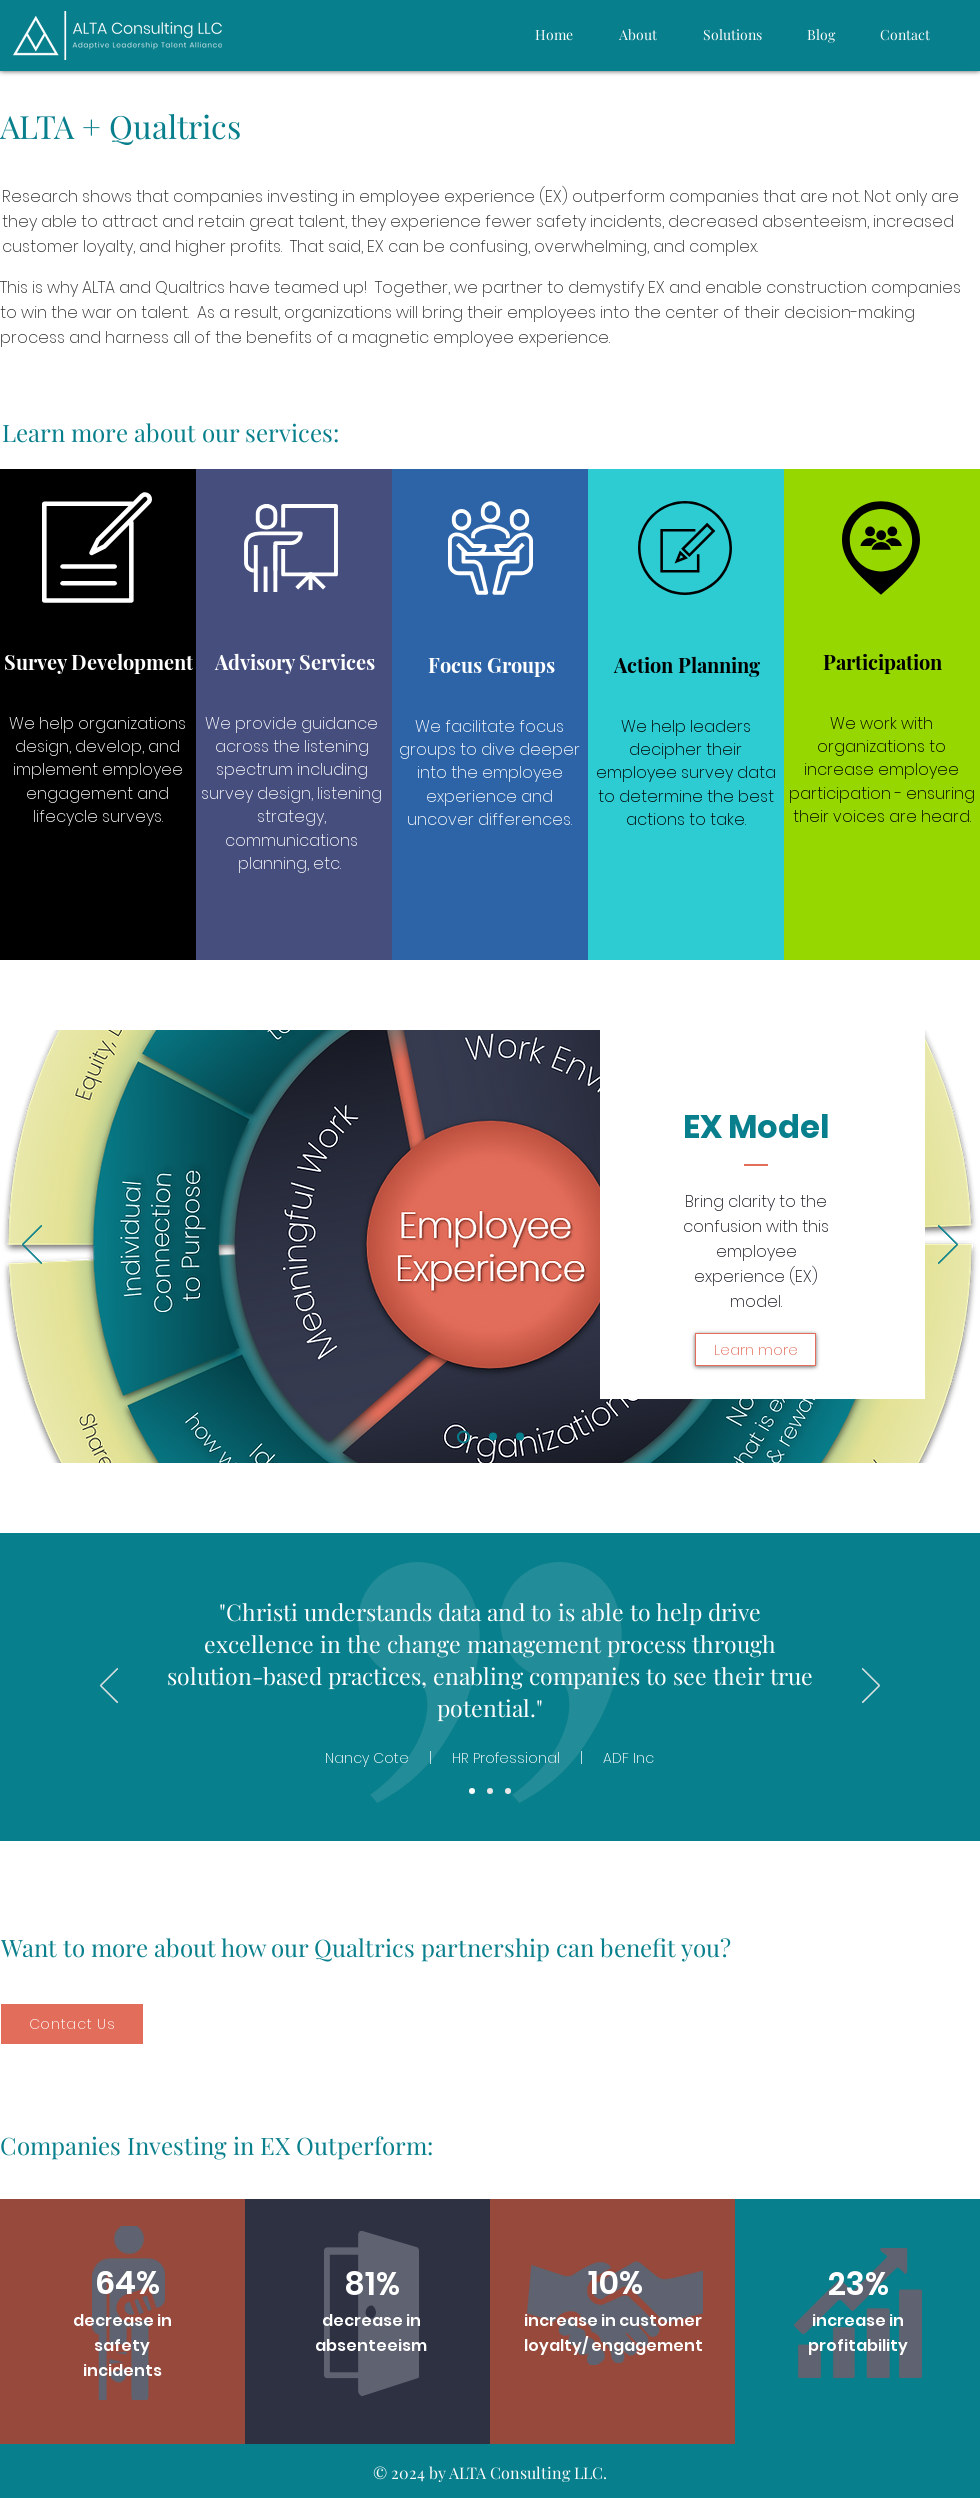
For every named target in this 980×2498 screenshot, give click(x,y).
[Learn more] (755, 1349)
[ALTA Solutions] (493, 1437)
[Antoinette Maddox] (508, 1791)
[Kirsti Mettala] (472, 1791)
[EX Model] (463, 1436)
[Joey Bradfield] (490, 1791)
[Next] (948, 1246)
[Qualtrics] (520, 1437)
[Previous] (32, 1246)
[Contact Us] (72, 2024)
